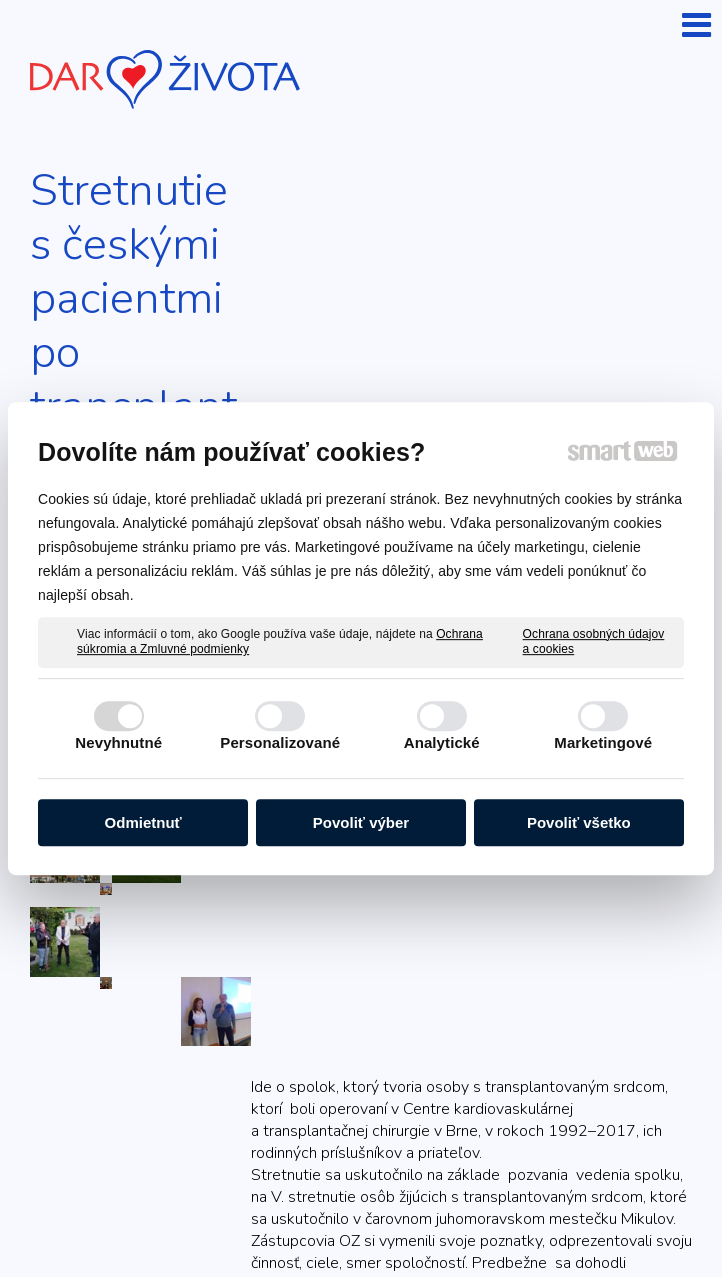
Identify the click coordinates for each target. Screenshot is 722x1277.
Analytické (442, 742)
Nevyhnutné (118, 742)
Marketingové (603, 742)
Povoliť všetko (579, 822)
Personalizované (280, 742)
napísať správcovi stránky (536, 1201)
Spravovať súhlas (464, 1219)
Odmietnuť (143, 822)
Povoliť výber (361, 822)
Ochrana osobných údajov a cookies (594, 642)
